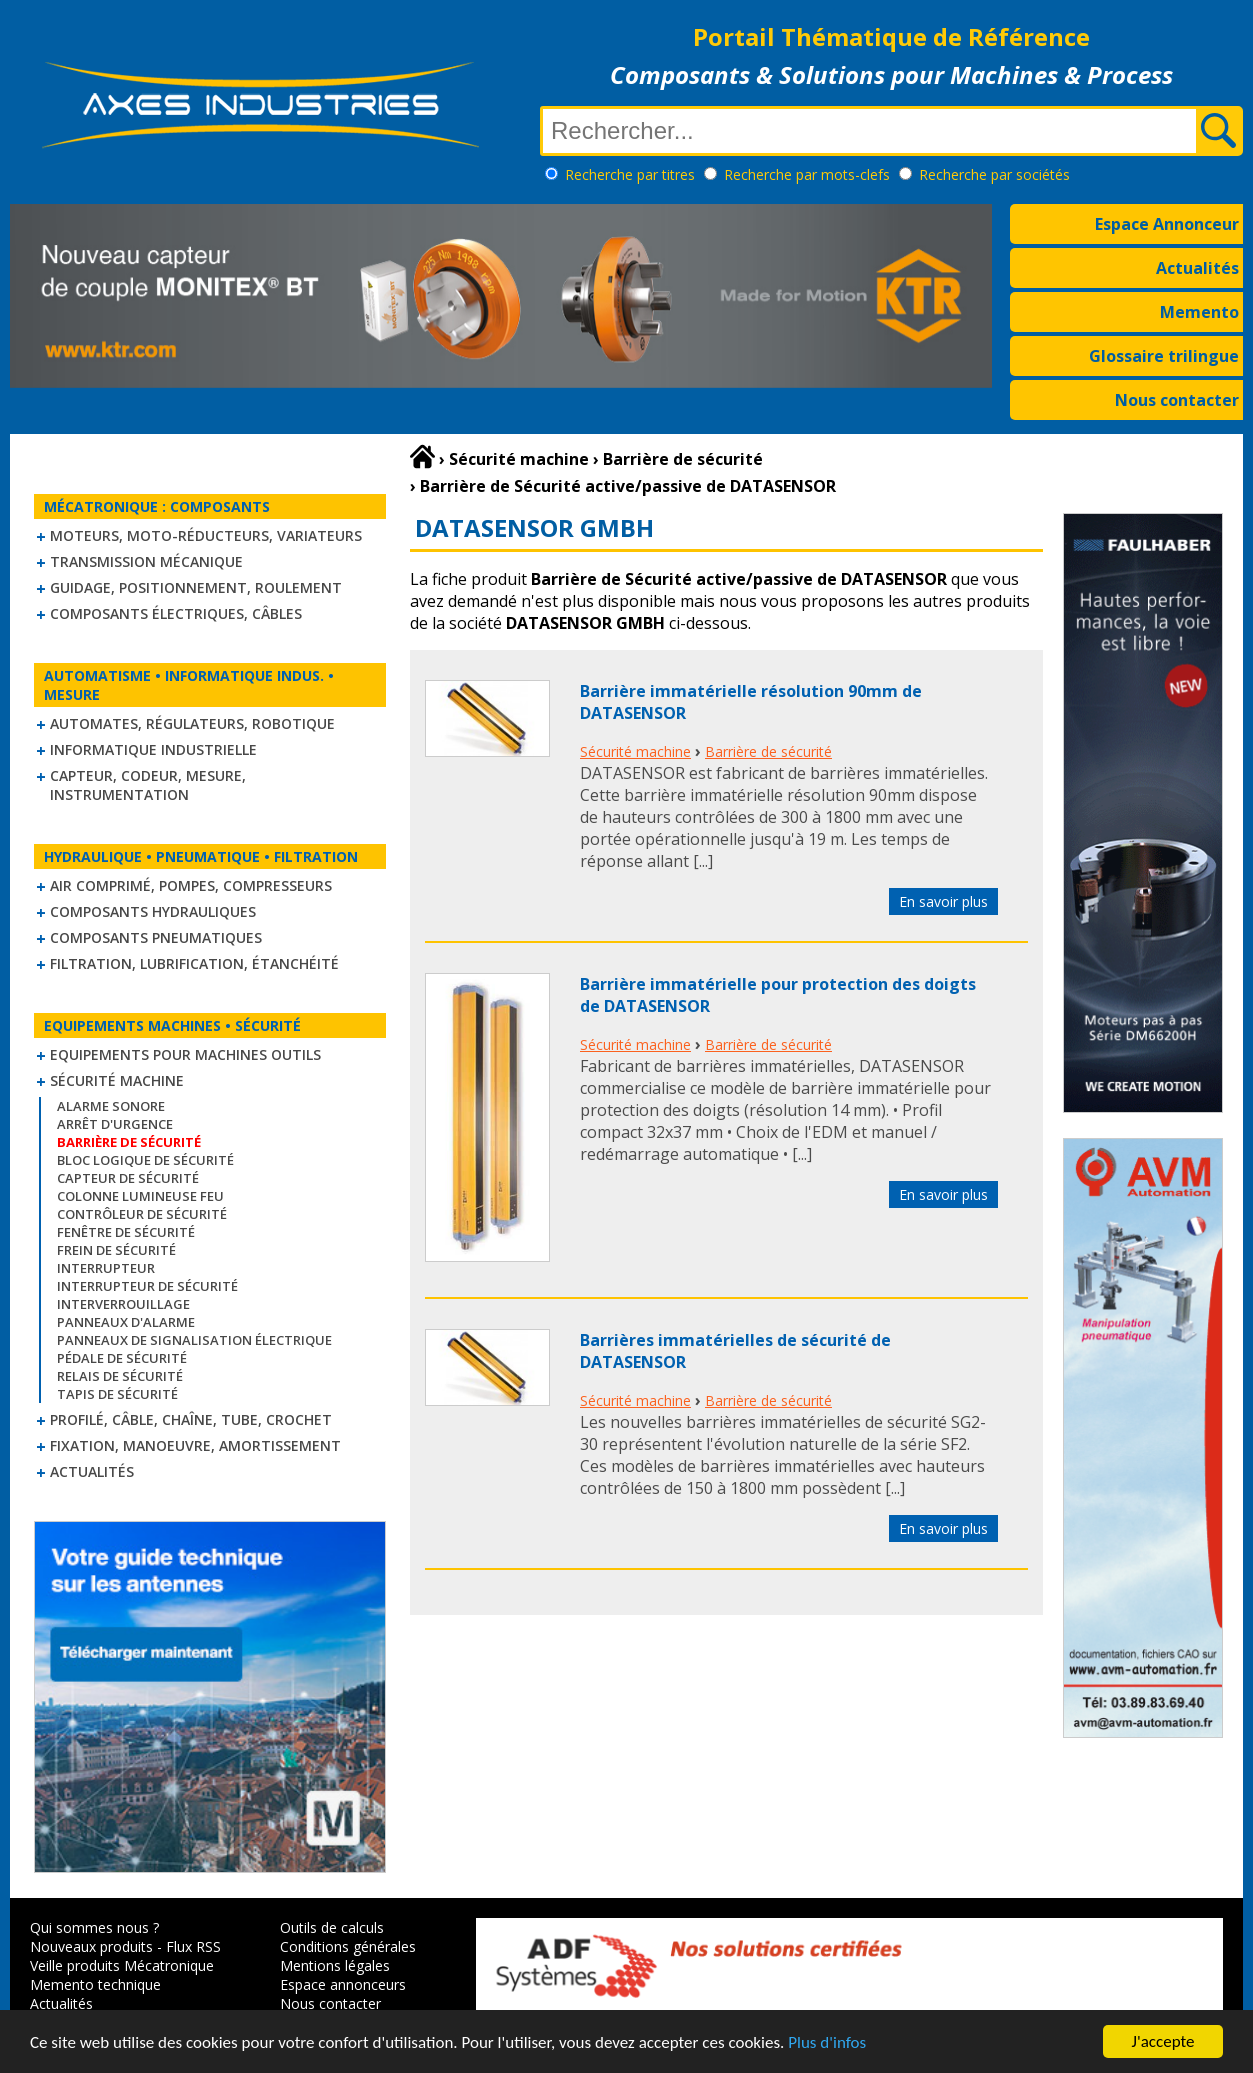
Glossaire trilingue (1164, 356)
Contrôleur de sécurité (142, 1214)
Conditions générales (348, 1946)
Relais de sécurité (120, 1376)
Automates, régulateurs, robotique (192, 723)
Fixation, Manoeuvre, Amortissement (195, 1445)
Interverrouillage (123, 1304)
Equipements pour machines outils (185, 1054)
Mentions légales (335, 1965)
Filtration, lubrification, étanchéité (194, 963)
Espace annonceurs (343, 1984)
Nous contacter (1177, 400)
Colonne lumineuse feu (140, 1196)
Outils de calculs (332, 1927)
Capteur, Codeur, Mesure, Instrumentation (148, 785)
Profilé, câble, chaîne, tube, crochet (191, 1419)
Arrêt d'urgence (115, 1124)
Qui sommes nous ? (94, 1927)
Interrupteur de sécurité (147, 1286)
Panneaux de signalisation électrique (194, 1340)
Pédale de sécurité (122, 1358)
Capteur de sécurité (128, 1178)
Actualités (1197, 268)
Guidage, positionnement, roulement (196, 587)
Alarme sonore (111, 1106)
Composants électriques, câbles (176, 613)
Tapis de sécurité (117, 1394)
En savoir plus (943, 901)
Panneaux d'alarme (126, 1322)
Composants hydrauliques (153, 911)
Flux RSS (193, 1946)
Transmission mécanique (146, 561)
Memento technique (95, 1984)
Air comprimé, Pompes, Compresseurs (191, 885)
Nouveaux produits (91, 1946)
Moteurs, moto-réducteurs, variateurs (206, 535)
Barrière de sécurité (768, 751)
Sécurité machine (117, 1080)
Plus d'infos (827, 2043)
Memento (1199, 312)
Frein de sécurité (116, 1250)
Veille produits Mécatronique (122, 1965)
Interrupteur (106, 1268)
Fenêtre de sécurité (126, 1232)
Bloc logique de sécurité (145, 1160)
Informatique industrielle (153, 749)
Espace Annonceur (1167, 224)
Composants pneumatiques (156, 937)
